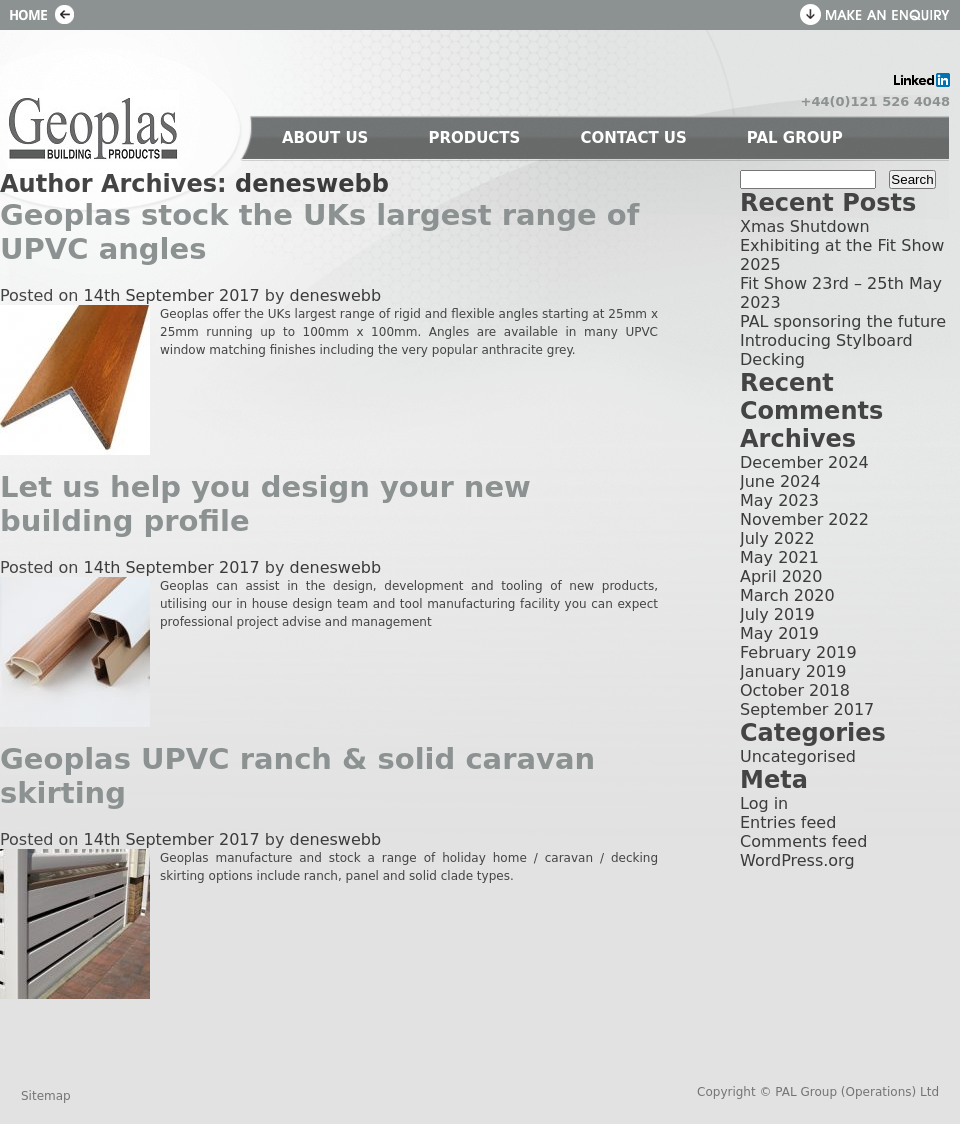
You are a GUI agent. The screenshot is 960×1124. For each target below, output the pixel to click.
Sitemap (46, 1096)
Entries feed (788, 822)
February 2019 (798, 652)
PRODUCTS (474, 138)
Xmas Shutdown (805, 226)
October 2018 (795, 690)
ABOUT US (325, 138)
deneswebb (312, 184)
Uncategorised (798, 756)
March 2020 (787, 595)
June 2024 (780, 481)
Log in (764, 803)
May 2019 (779, 633)
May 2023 (779, 500)
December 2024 (804, 462)
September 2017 (807, 709)
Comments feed (803, 841)
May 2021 (779, 557)
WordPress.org (797, 860)
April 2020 (781, 576)
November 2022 (804, 519)
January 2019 (793, 671)
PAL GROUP (795, 138)
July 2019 (777, 614)
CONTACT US (633, 138)
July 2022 (777, 538)
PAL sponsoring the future (843, 321)
